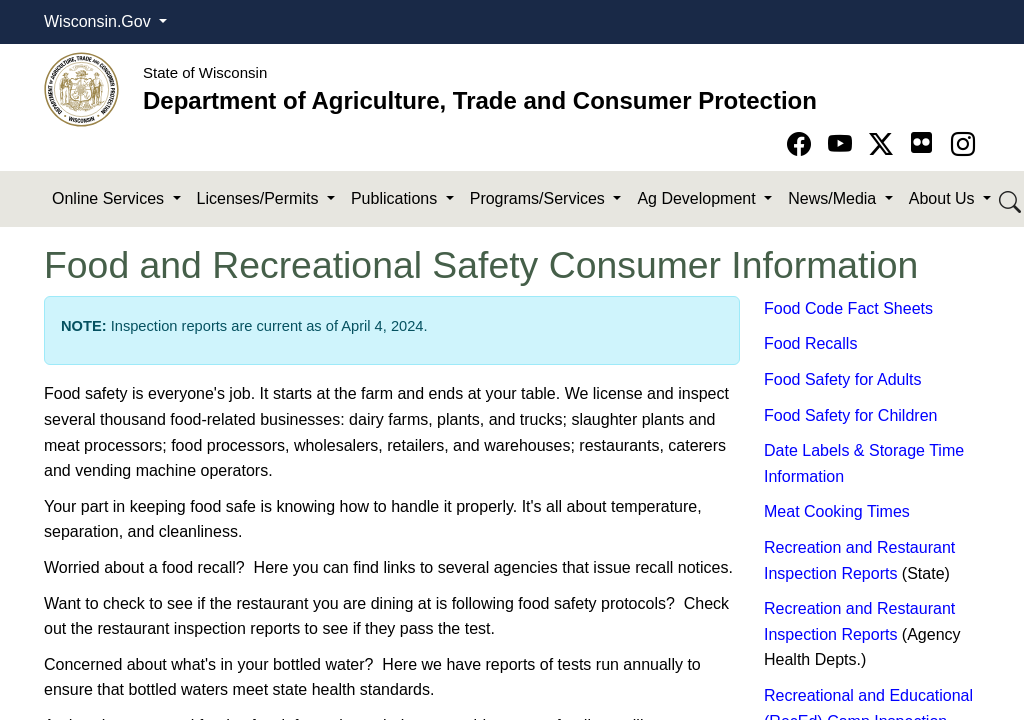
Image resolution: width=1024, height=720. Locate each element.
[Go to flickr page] (921, 142)
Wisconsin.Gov (99, 21)
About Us (944, 198)
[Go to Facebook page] (802, 144)
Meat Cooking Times (837, 511)
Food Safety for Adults (842, 379)
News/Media (834, 198)
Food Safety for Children (850, 415)
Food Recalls (810, 343)
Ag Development (698, 198)
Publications (396, 198)
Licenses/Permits (260, 198)
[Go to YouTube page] (843, 144)
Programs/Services (540, 198)
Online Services (110, 198)
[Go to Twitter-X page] (884, 144)
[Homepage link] (81, 88)
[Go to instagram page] (963, 144)
